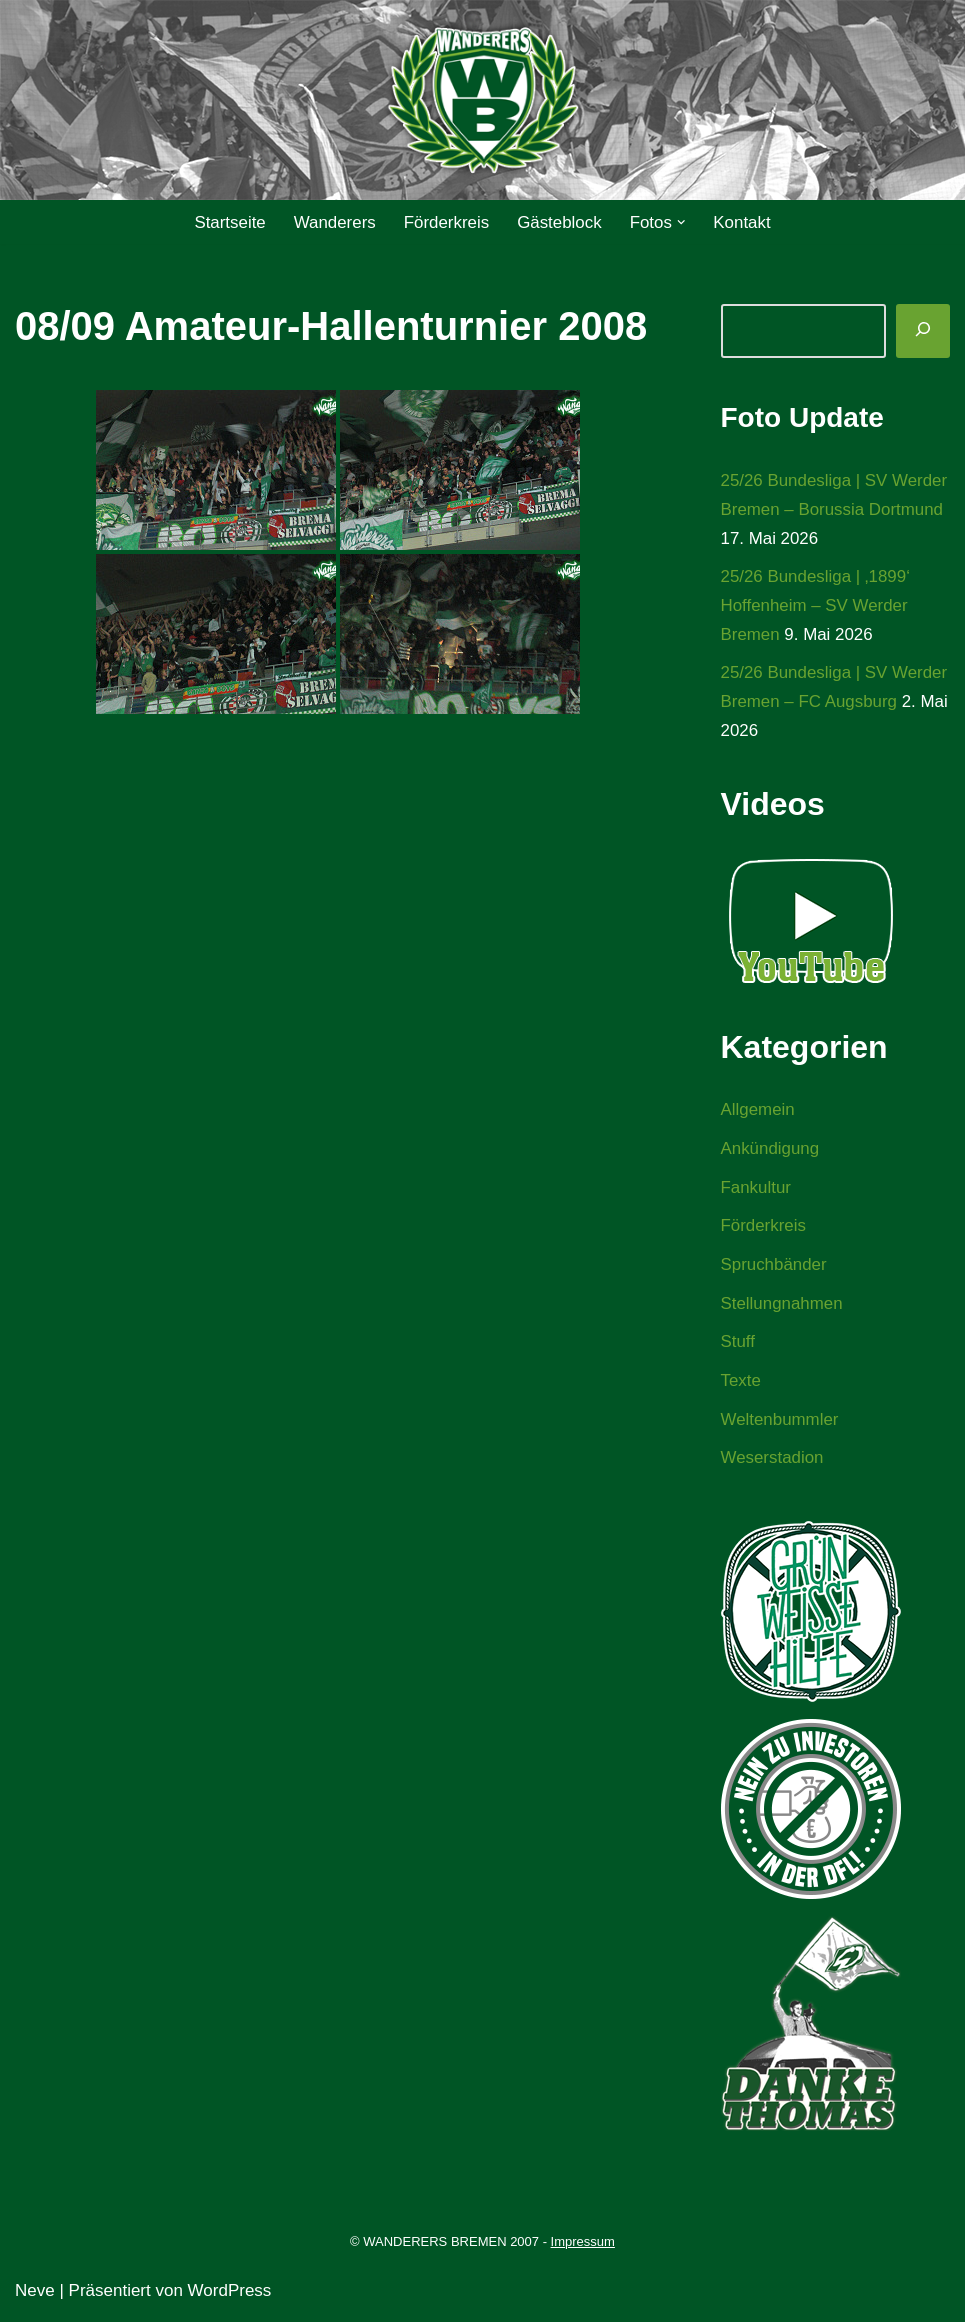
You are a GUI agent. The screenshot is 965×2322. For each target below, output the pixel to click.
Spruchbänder (774, 1267)
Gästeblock (559, 222)
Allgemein (758, 1111)
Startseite (229, 222)
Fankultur (756, 1189)
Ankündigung (770, 1150)
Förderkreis (446, 222)
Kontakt (743, 222)
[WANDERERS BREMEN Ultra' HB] (483, 100)
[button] (682, 222)
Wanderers (334, 222)
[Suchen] (923, 331)
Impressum (583, 2245)
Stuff (738, 1345)
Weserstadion (773, 1461)
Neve (35, 2294)
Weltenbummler (780, 1422)
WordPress (230, 2294)
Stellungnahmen (782, 1306)
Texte (741, 1384)
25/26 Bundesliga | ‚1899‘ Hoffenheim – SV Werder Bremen (816, 606)
